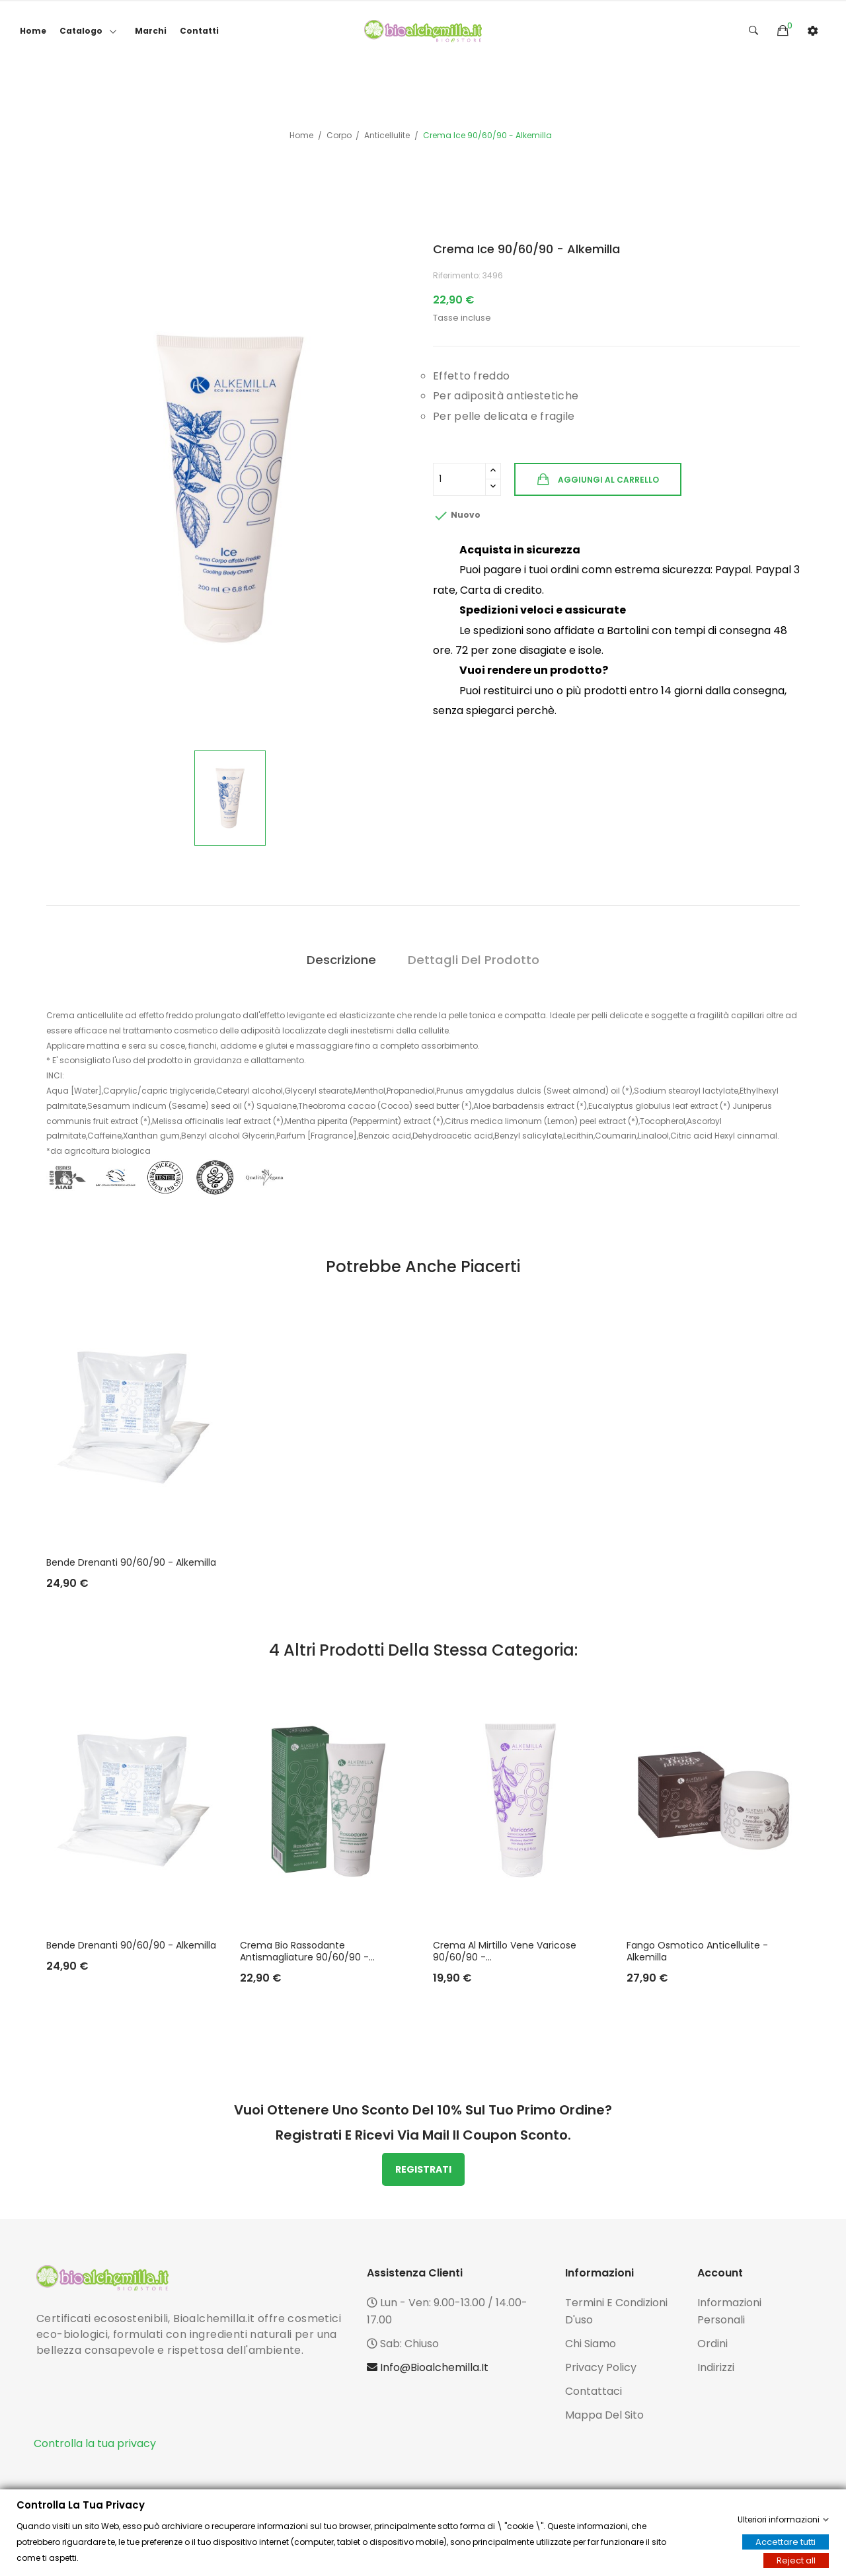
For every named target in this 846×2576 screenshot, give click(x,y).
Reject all (796, 2560)
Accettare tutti (785, 2542)
